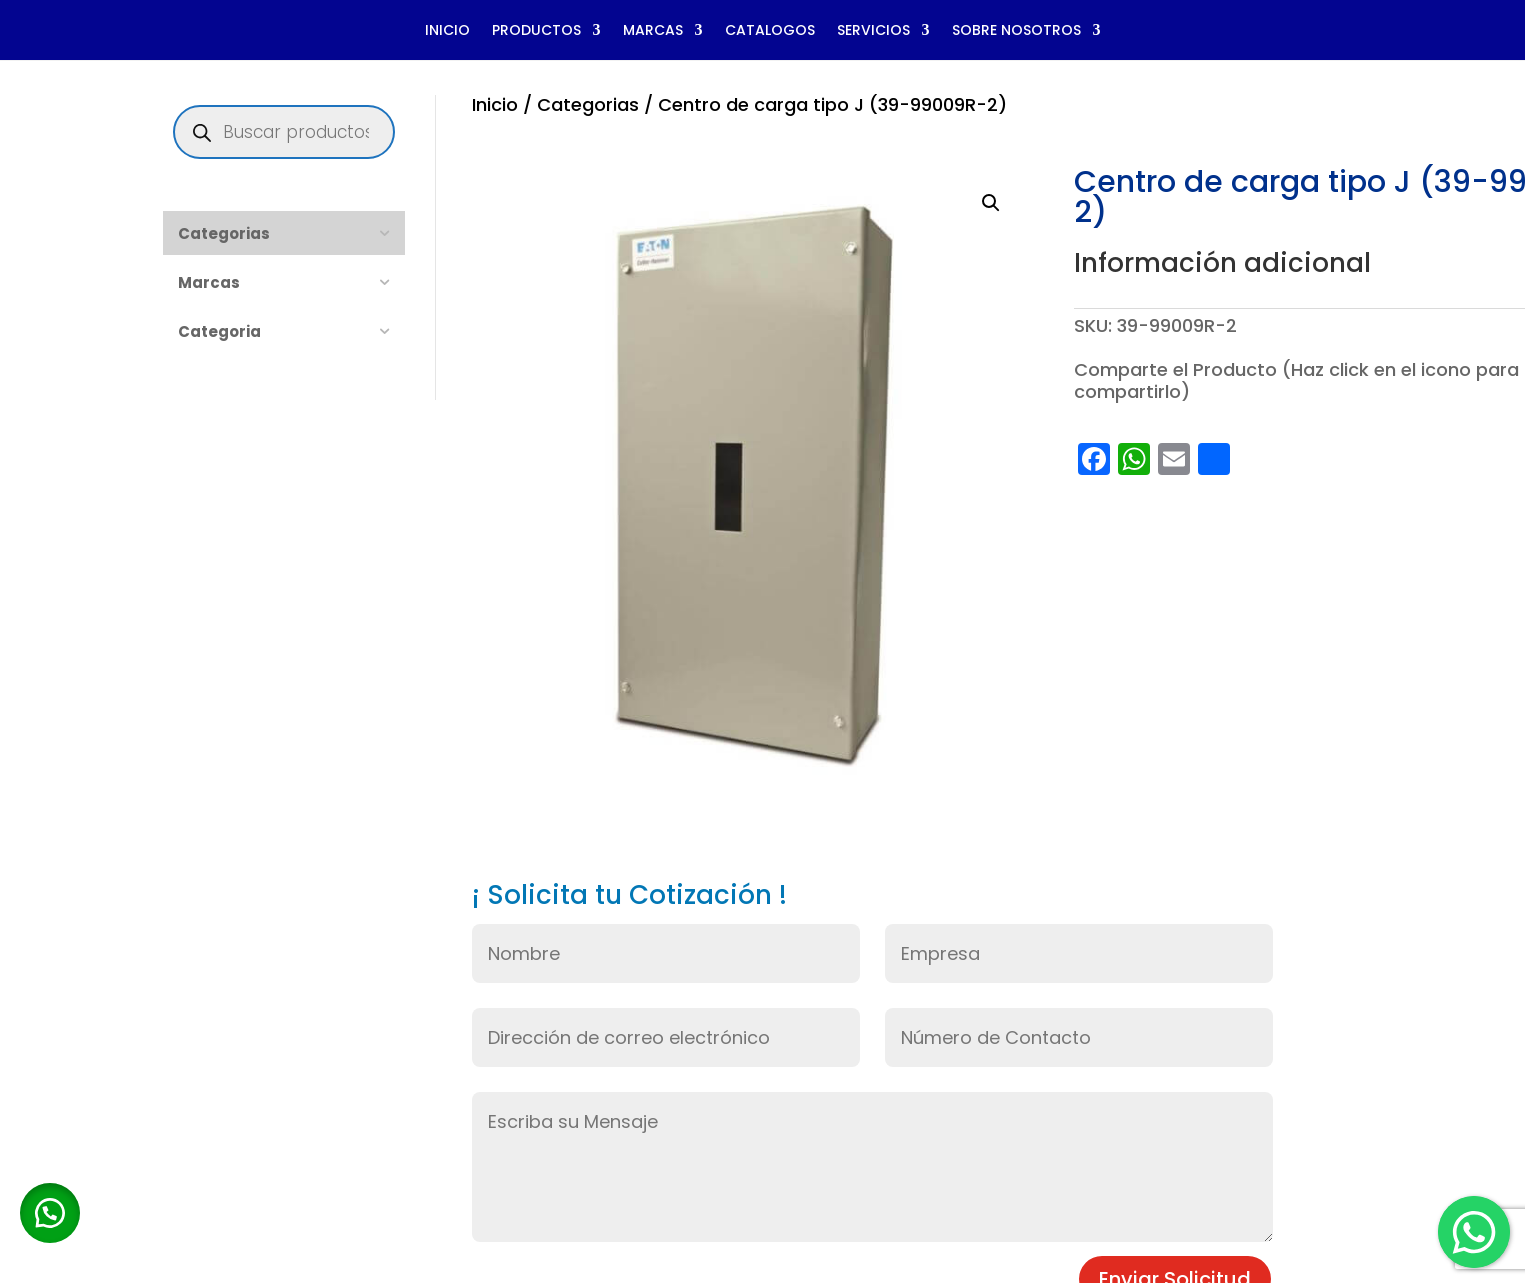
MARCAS (653, 31)
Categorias (588, 104)
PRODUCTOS (536, 31)
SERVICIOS (873, 31)
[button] (991, 203)
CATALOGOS (770, 31)
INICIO (447, 31)
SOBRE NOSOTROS (1016, 31)
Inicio (495, 104)
